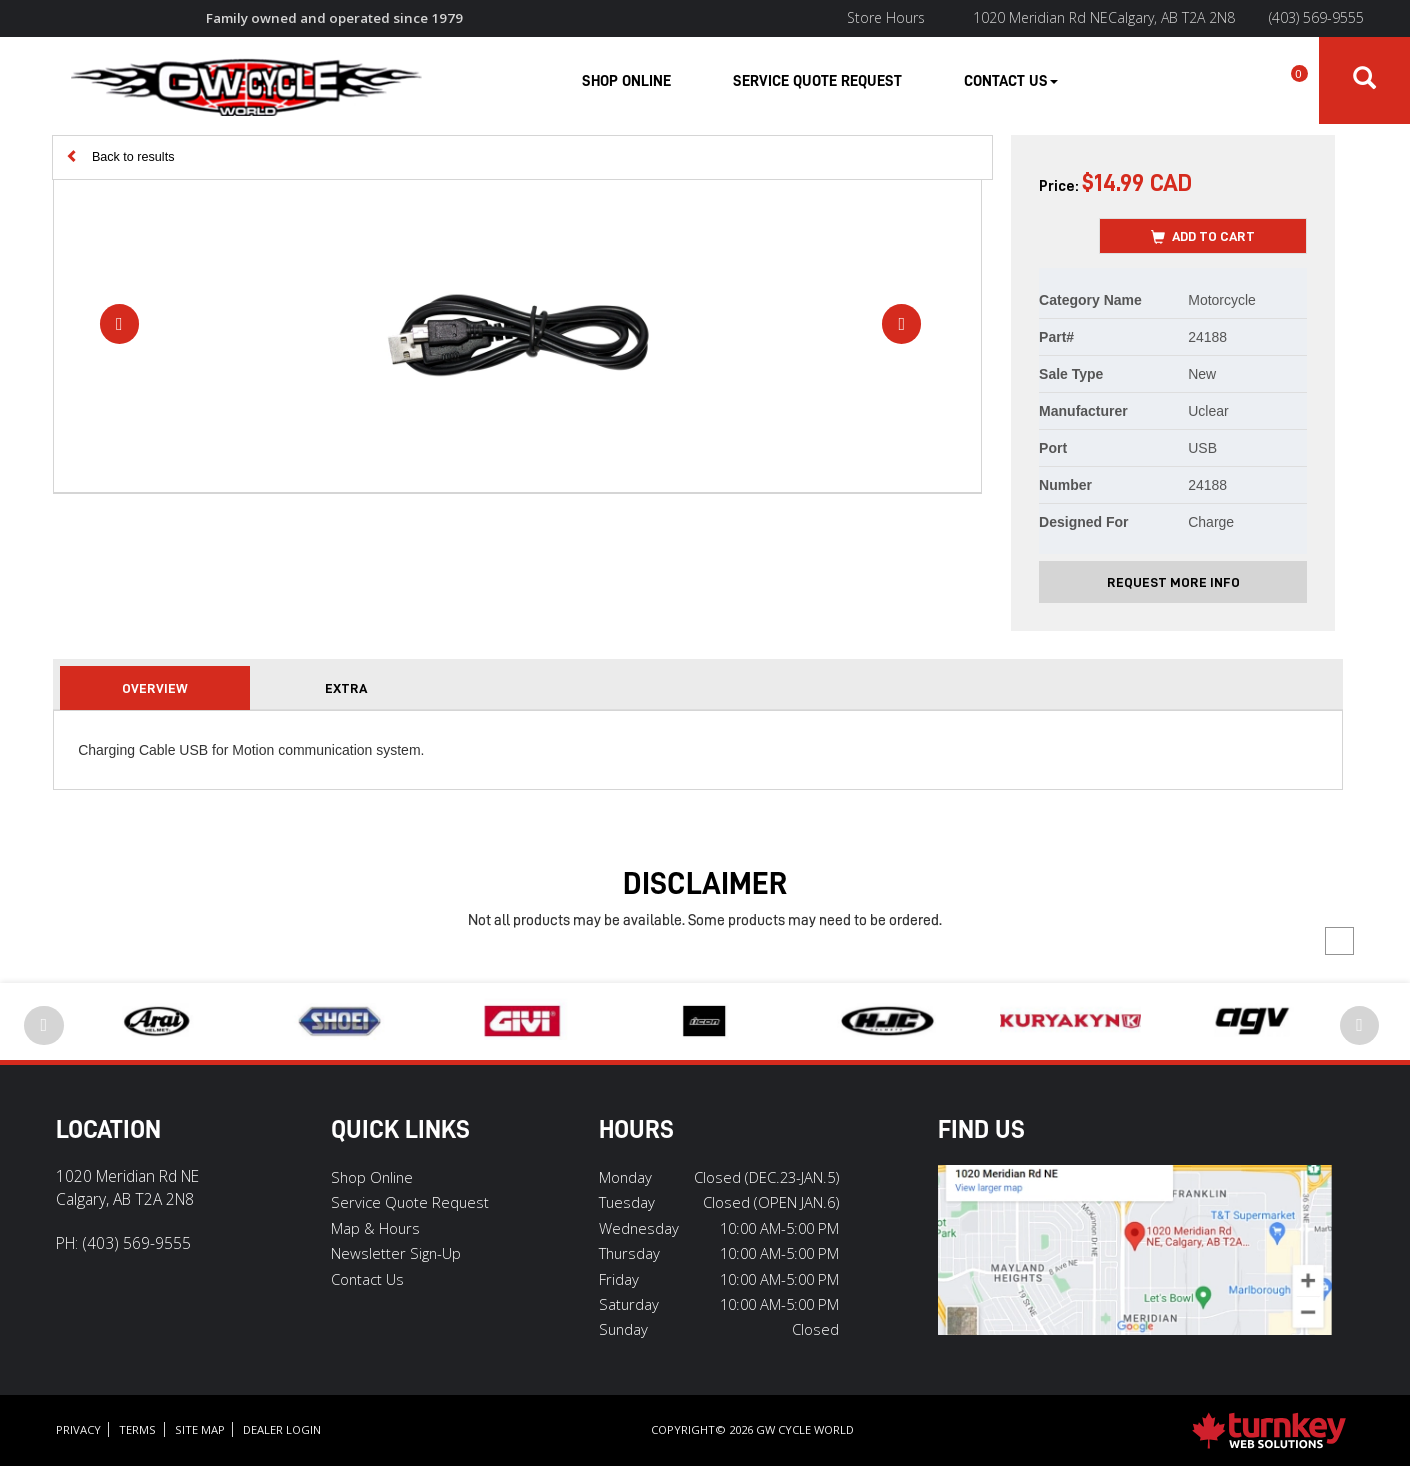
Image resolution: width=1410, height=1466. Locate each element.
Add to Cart (1203, 237)
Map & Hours (375, 1228)
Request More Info (1173, 582)
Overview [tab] (155, 688)
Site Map (200, 1429)
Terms (137, 1429)
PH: (123, 1243)
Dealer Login (282, 1429)
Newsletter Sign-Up (396, 1253)
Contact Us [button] (1011, 81)
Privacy (78, 1429)
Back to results (120, 156)
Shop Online (626, 81)
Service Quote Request (817, 81)
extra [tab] (346, 688)
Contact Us (367, 1279)
